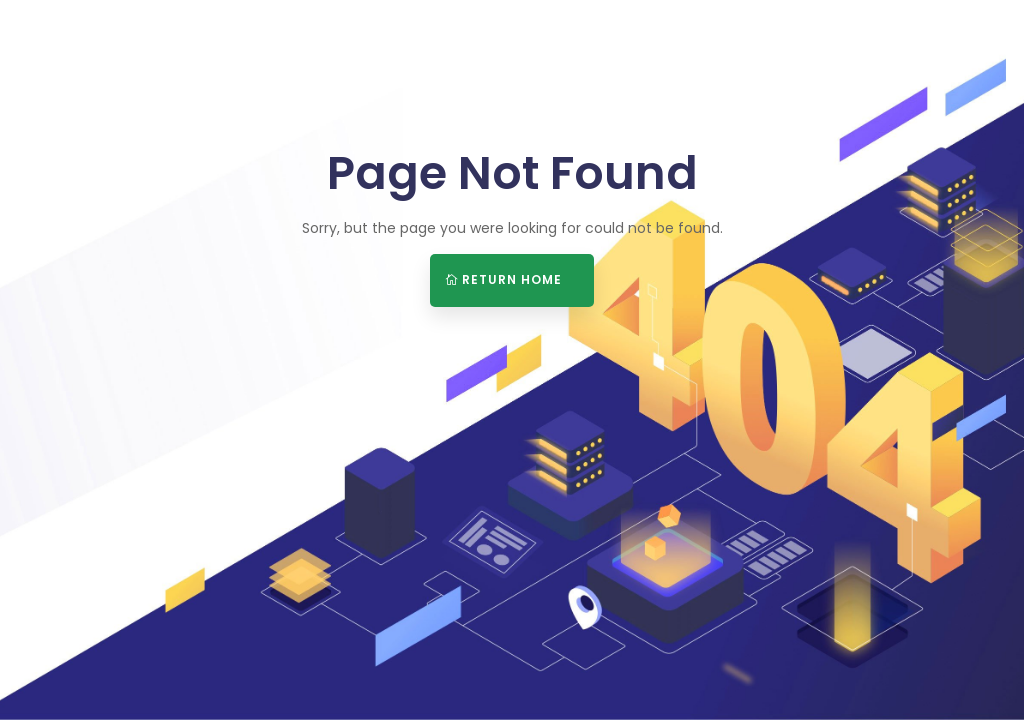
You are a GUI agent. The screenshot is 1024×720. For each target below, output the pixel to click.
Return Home (512, 279)
